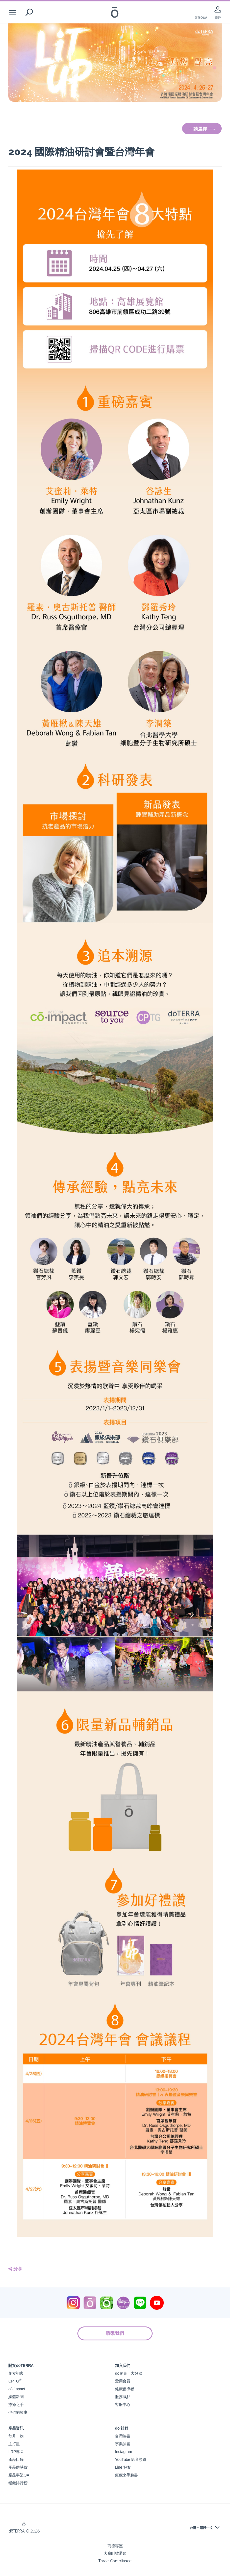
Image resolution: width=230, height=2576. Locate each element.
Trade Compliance (114, 2560)
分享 (15, 2269)
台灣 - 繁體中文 (201, 2528)
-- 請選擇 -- (202, 129)
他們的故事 (17, 2412)
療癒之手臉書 (126, 2475)
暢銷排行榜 (17, 2482)
